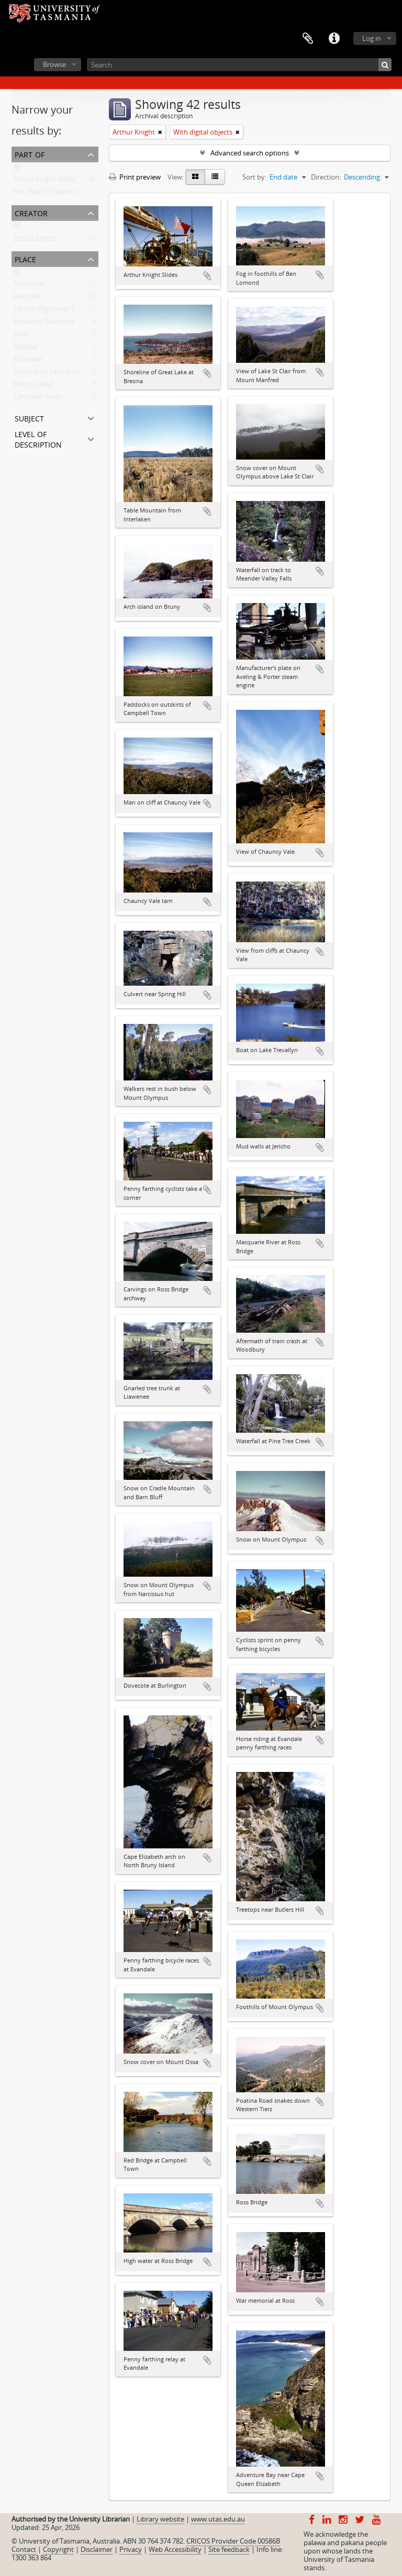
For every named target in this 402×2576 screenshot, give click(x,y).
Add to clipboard (207, 276)
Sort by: (254, 177)
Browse (54, 64)
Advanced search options (249, 153)
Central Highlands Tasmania (57, 311)
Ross (21, 336)
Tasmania (28, 286)
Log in (371, 38)
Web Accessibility (175, 2549)
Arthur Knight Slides (44, 181)
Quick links (334, 39)
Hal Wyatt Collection (45, 193)
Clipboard (308, 39)
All (17, 168)
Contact (24, 2549)
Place (25, 258)
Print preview (135, 177)
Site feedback (229, 2549)
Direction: (326, 177)
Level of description (38, 438)
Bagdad (25, 348)
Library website (160, 2519)
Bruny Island (33, 386)
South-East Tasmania (46, 373)
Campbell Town (38, 399)
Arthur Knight (35, 239)
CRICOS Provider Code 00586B (233, 2541)
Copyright (58, 2549)
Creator (31, 212)
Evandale (28, 361)
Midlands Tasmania (44, 323)
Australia (27, 298)
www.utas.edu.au (218, 2519)
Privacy (130, 2549)
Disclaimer (97, 2549)
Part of (29, 154)
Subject (29, 417)
